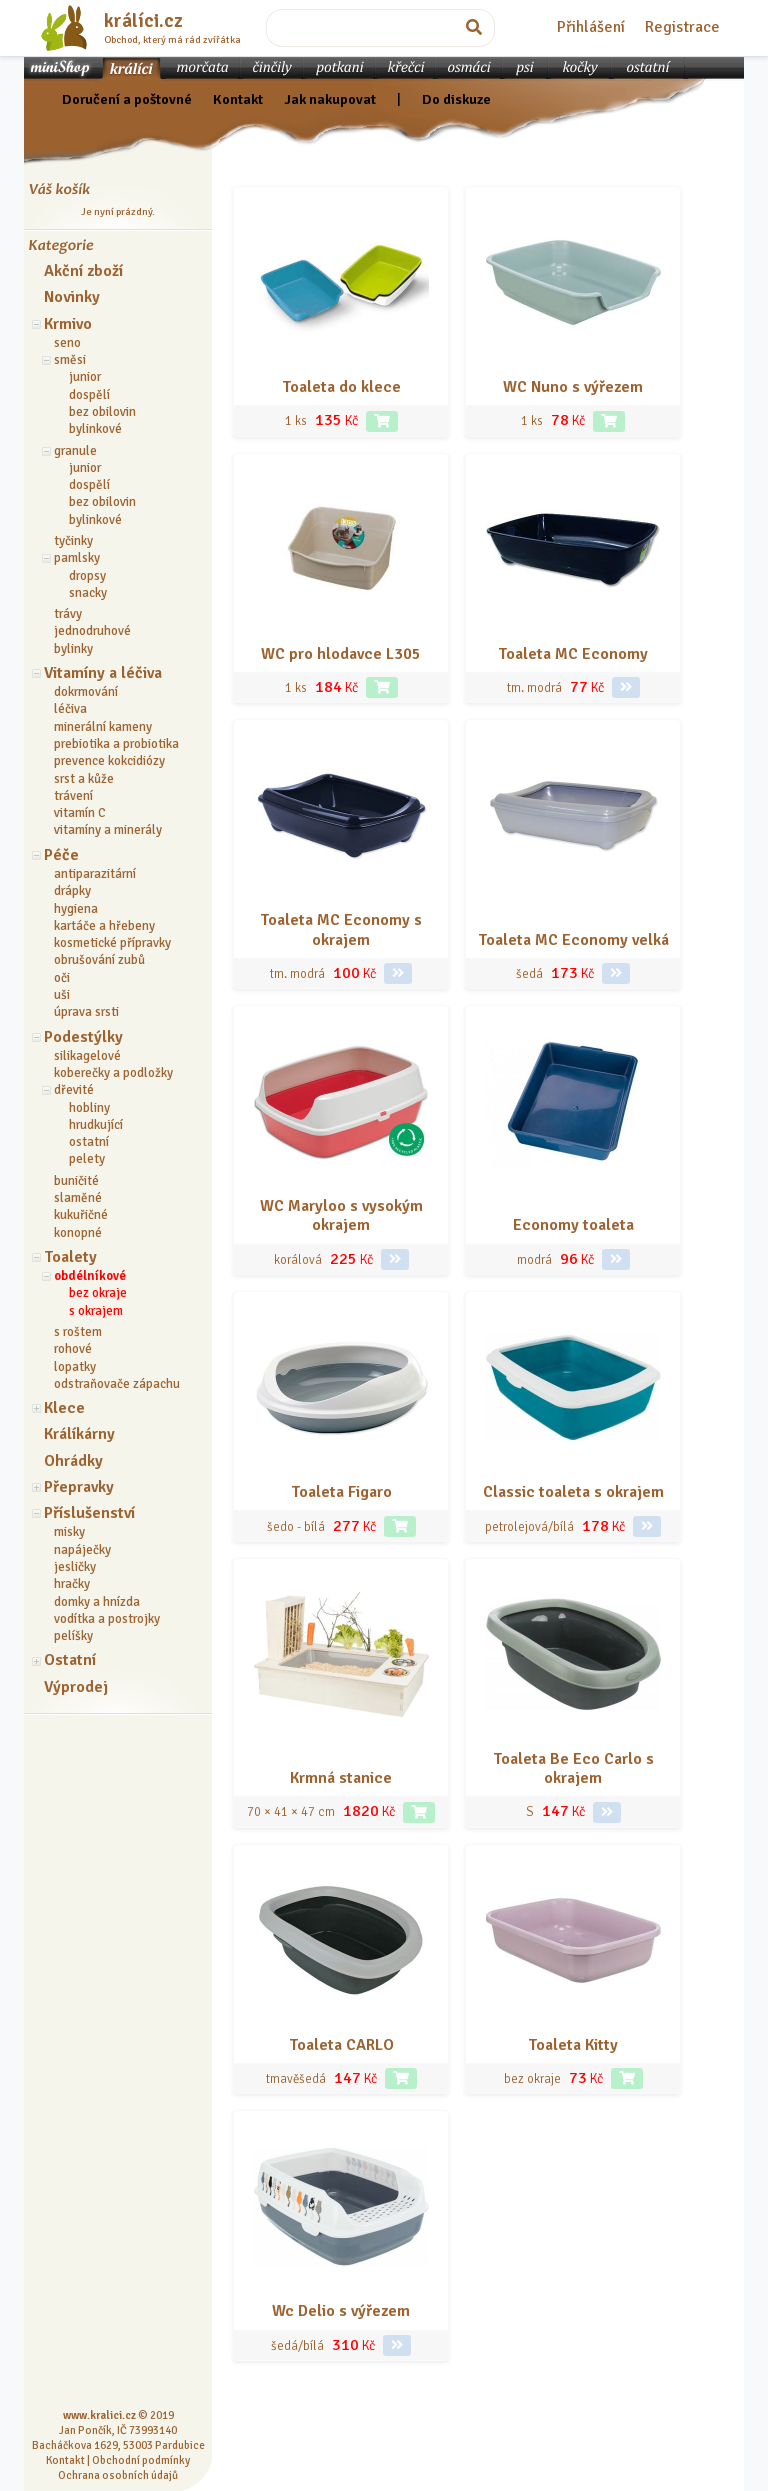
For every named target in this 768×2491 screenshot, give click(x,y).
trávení (73, 796)
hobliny (89, 1108)
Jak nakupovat (330, 99)
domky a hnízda (97, 1602)
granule (75, 451)
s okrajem (96, 1311)
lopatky (75, 1367)
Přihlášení (591, 27)
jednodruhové (92, 631)
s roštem (78, 1332)
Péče (61, 855)
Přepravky (79, 1487)
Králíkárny (79, 1434)
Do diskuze (456, 99)
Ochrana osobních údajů (118, 2475)
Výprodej (76, 1687)
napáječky (82, 1550)
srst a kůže (84, 779)
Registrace (682, 27)
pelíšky (73, 1636)
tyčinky (73, 541)
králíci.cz (143, 21)
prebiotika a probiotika (116, 744)
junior (85, 377)
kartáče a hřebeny (104, 926)
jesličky (75, 1567)
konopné (78, 1233)
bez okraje (98, 1293)
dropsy (87, 576)
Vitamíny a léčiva (103, 673)
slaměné (78, 1198)
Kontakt (238, 99)
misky (69, 1532)
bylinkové (95, 429)
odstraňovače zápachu (117, 1384)
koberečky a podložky (113, 1073)
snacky (88, 593)
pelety (87, 1159)
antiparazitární (95, 874)
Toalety (70, 1257)
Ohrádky (73, 1461)
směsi (70, 360)
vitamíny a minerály (108, 830)
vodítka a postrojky (107, 1619)
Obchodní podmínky (141, 2460)
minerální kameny (103, 727)
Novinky (72, 297)
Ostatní (70, 1660)
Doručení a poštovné (127, 99)
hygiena (76, 909)
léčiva (70, 709)
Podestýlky (83, 1037)
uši (62, 995)
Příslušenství (89, 1513)
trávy (68, 614)
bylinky (73, 649)
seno (67, 343)
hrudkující (96, 1125)
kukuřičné (81, 1215)
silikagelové (87, 1056)
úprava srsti (86, 1012)
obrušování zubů (99, 960)
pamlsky (77, 558)
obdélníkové (90, 1276)
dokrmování (86, 692)
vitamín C (80, 813)
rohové (73, 1349)
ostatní (89, 1142)
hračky (72, 1584)
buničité (76, 1181)
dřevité (74, 1090)
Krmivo (68, 324)
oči (62, 978)
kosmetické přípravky (112, 943)
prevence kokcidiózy (109, 761)
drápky (72, 891)
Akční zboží (83, 271)
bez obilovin (102, 412)
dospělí (89, 395)
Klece (64, 1408)
